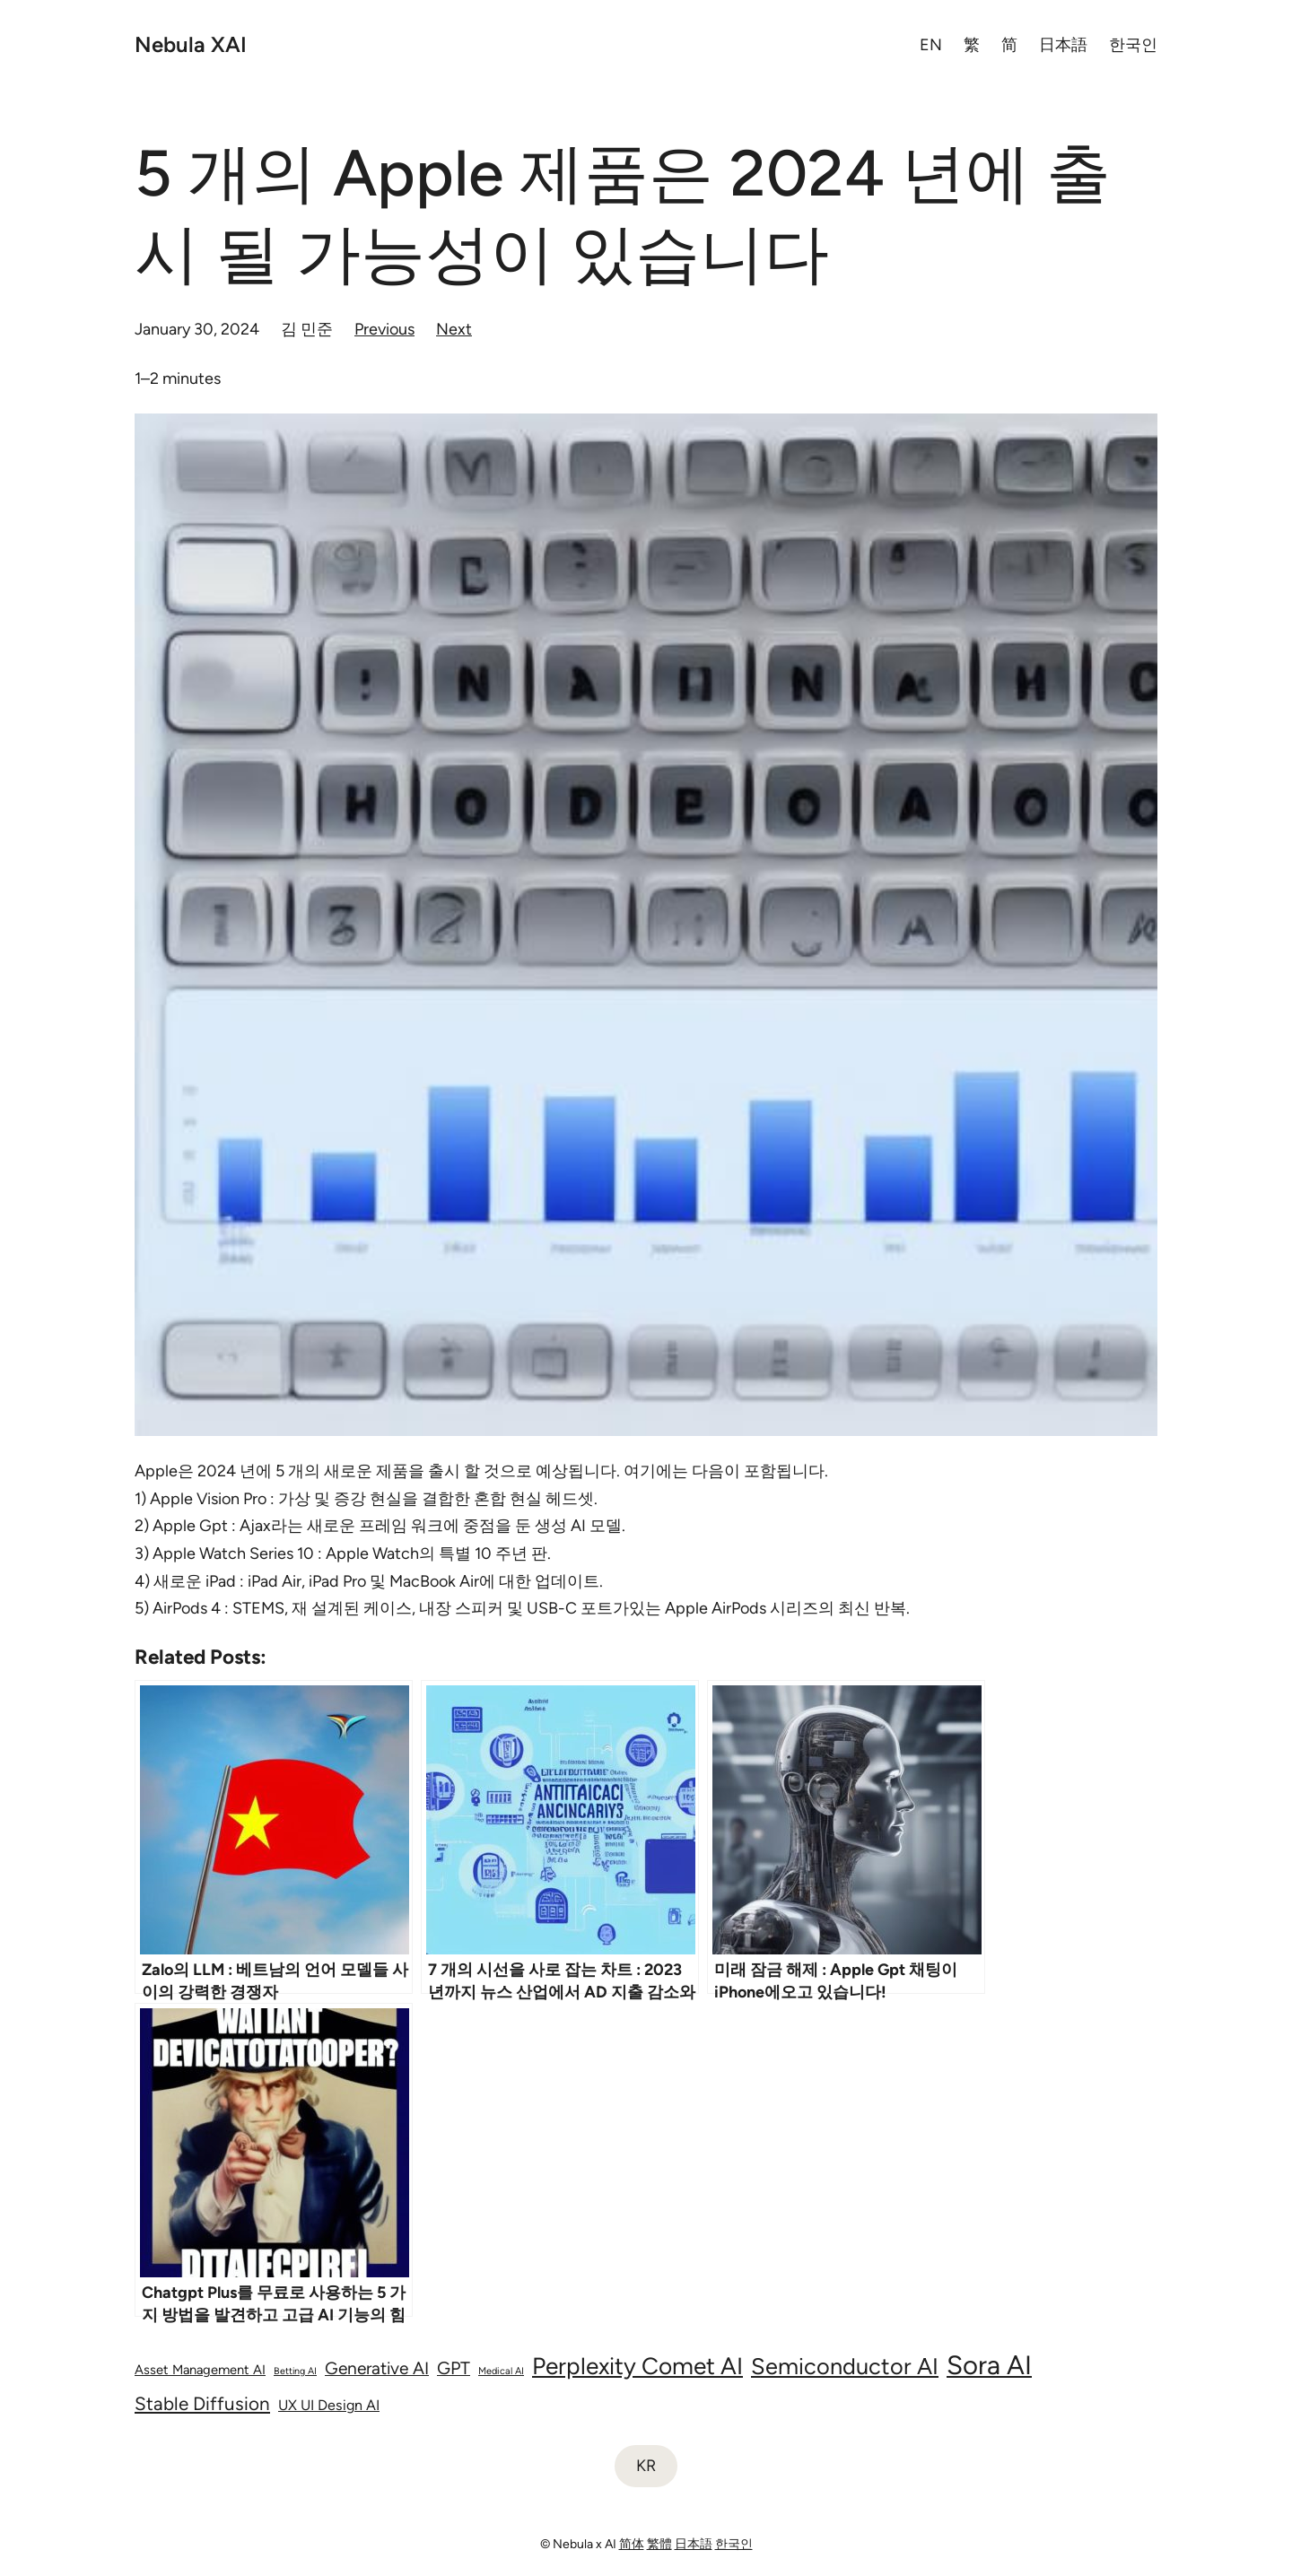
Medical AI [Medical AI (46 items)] (501, 2371)
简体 (631, 2544)
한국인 (734, 2544)
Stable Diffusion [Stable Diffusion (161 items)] (202, 2403)
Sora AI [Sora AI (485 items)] (989, 2364)
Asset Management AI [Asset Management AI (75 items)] (200, 2370)
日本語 (693, 2544)
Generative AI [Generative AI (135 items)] (377, 2368)
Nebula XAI (191, 44)
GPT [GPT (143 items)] (453, 2368)
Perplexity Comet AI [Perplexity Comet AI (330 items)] (637, 2366)
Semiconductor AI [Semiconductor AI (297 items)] (844, 2366)
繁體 (659, 2544)
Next (454, 329)
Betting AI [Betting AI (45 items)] (295, 2371)
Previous (384, 329)
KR (646, 2466)
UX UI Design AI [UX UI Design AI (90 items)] (329, 2405)
